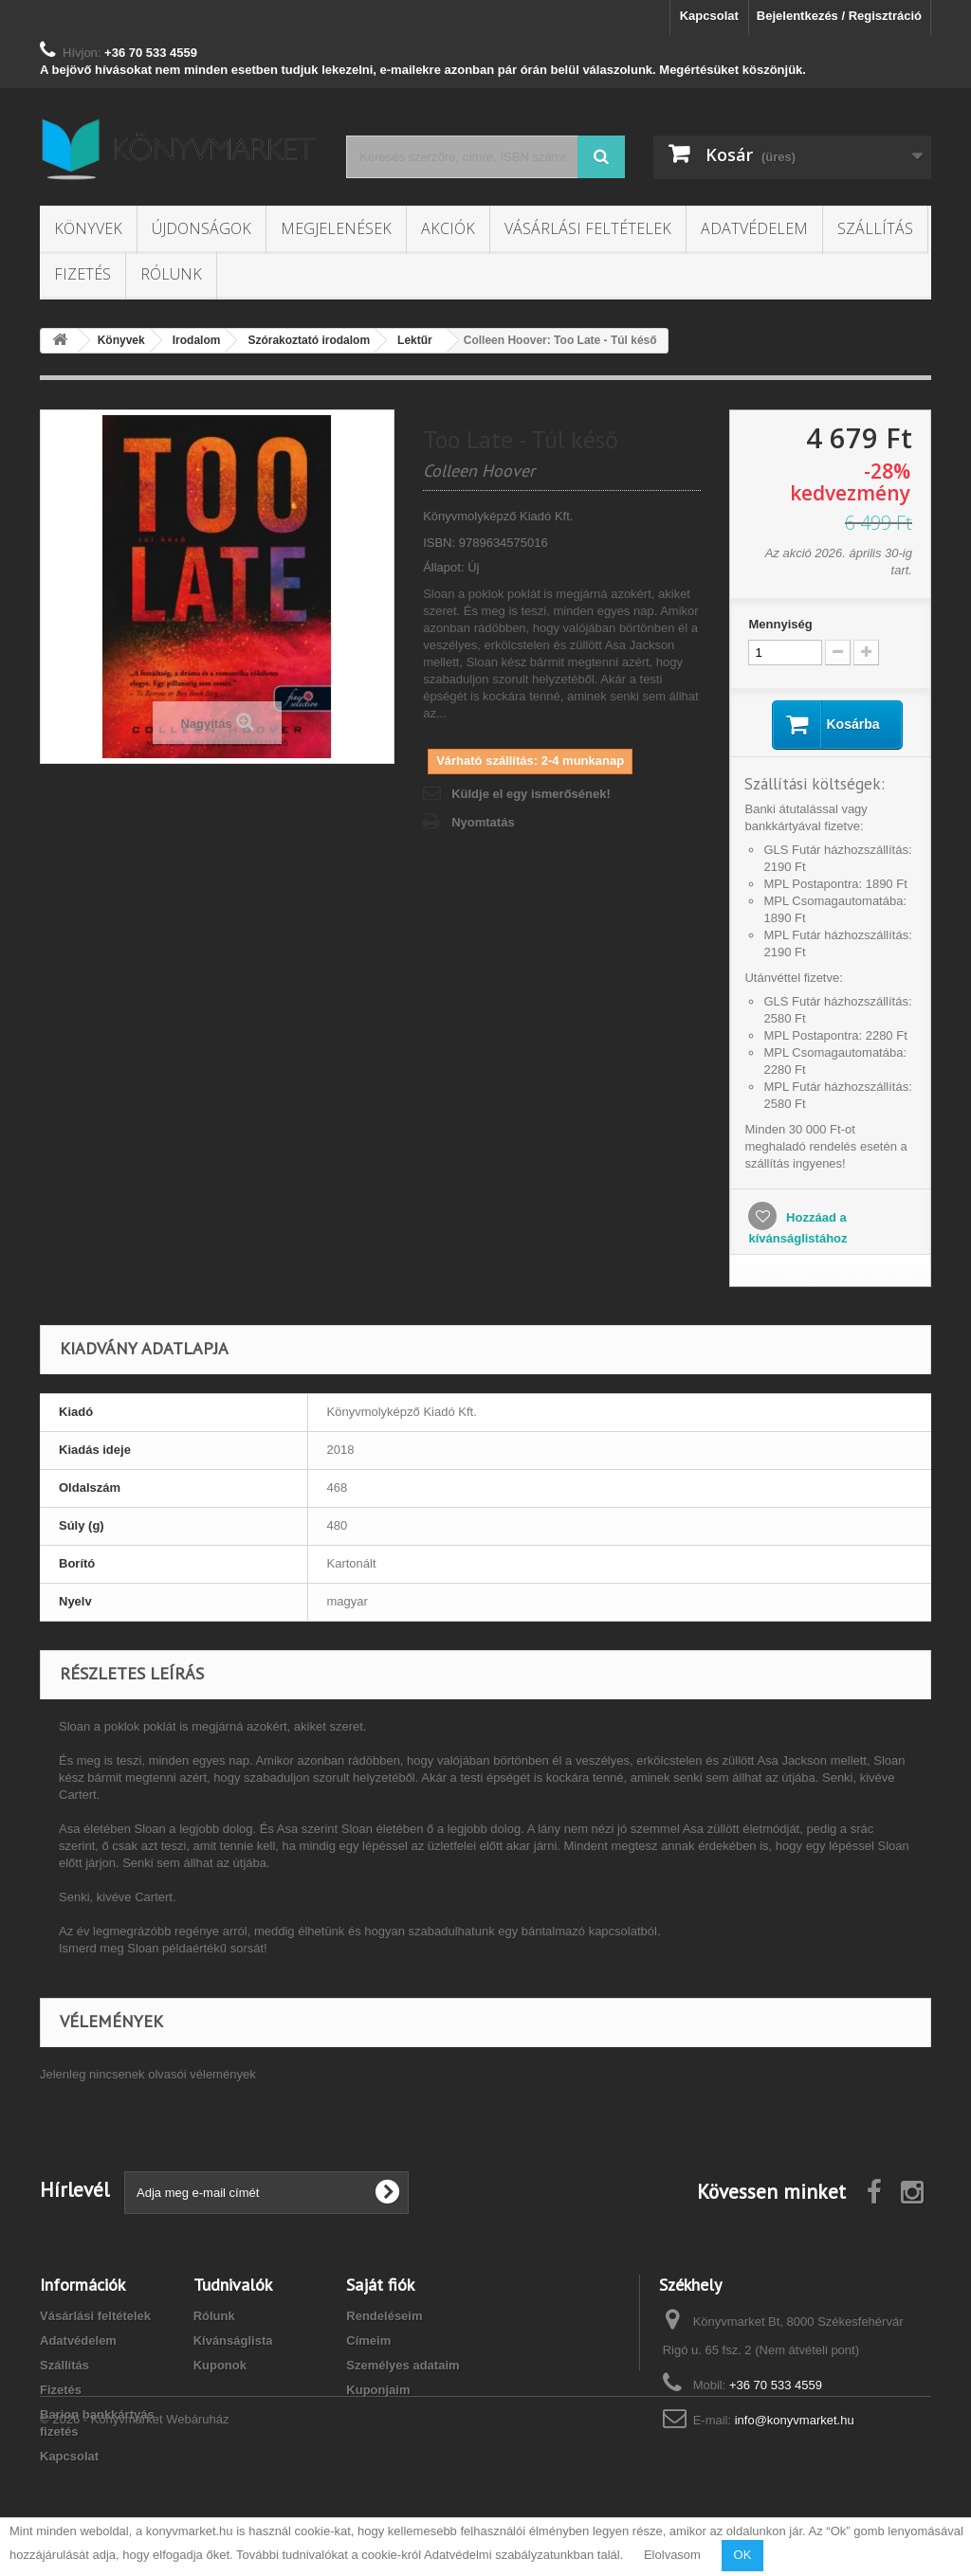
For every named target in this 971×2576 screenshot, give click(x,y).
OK (743, 2555)
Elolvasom (672, 2555)
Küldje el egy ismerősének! (531, 794)
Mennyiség (780, 624)
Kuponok (220, 2365)
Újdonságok (201, 228)
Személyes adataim (402, 2365)
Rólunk (171, 273)
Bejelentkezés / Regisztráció (839, 16)
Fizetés (82, 273)
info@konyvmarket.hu (794, 2420)
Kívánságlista (233, 2340)
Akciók (448, 228)
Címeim (368, 2340)
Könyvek (88, 228)
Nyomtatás (482, 822)
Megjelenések (336, 228)
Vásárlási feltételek (587, 228)
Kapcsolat (709, 16)
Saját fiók (380, 2284)
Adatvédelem (754, 228)
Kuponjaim (378, 2390)
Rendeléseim (384, 2316)
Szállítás (875, 228)
